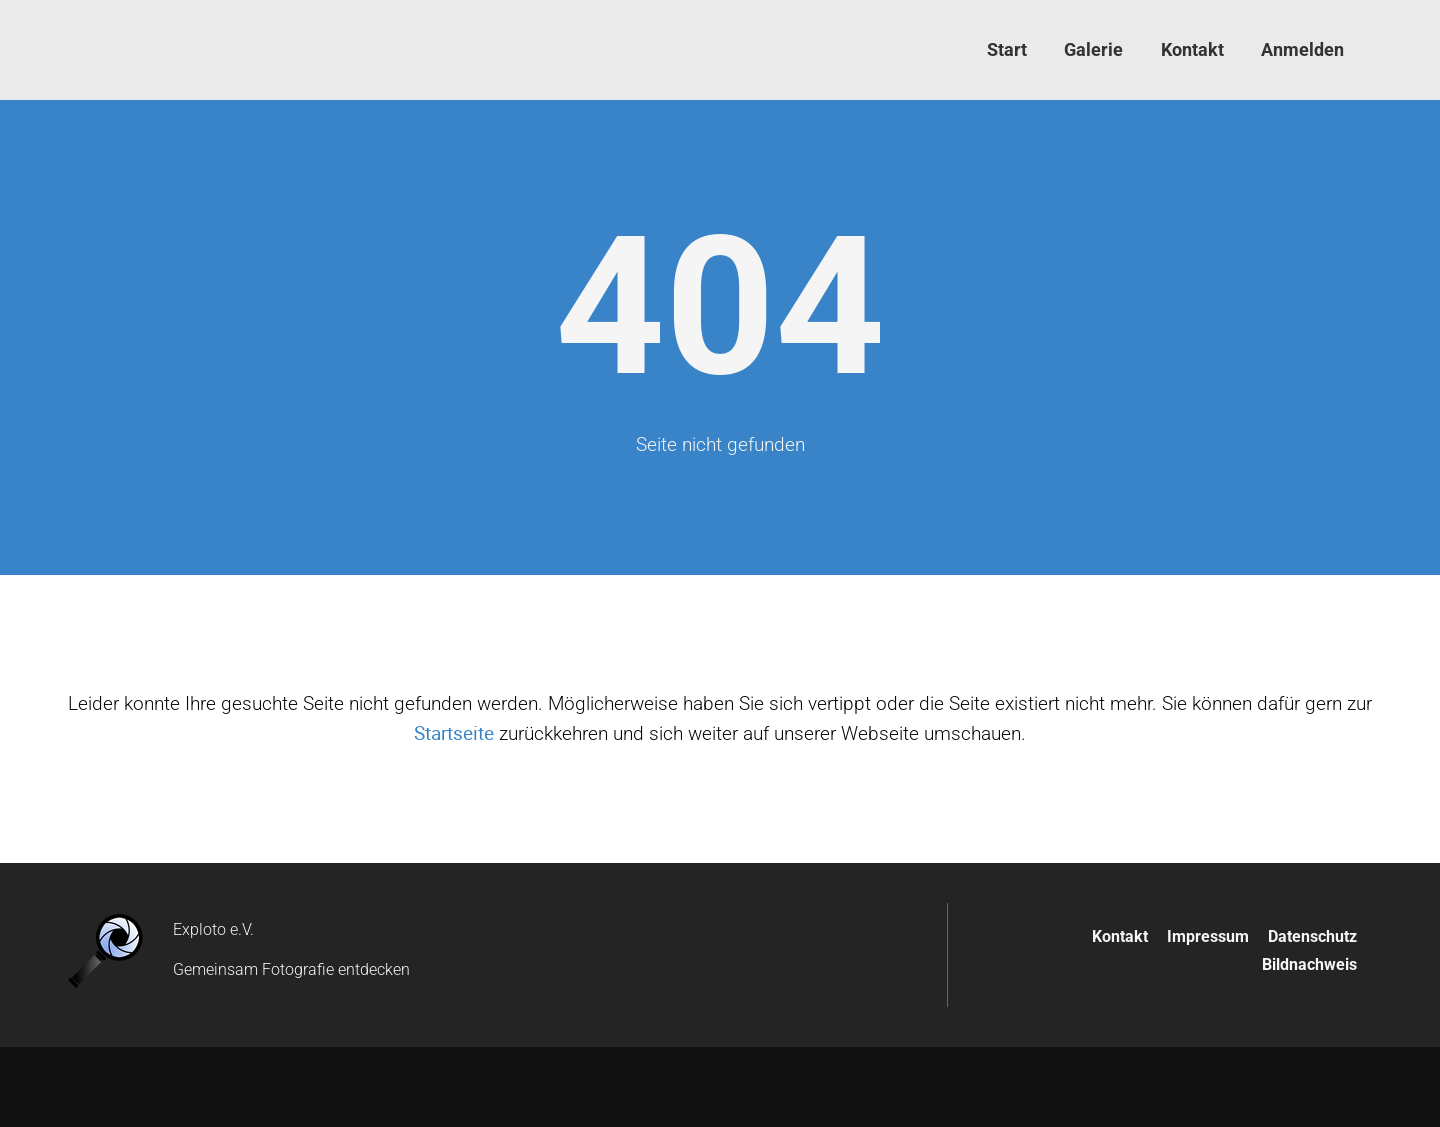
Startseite (454, 733)
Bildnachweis (1309, 964)
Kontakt (1120, 936)
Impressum (1208, 936)
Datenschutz (1312, 936)
